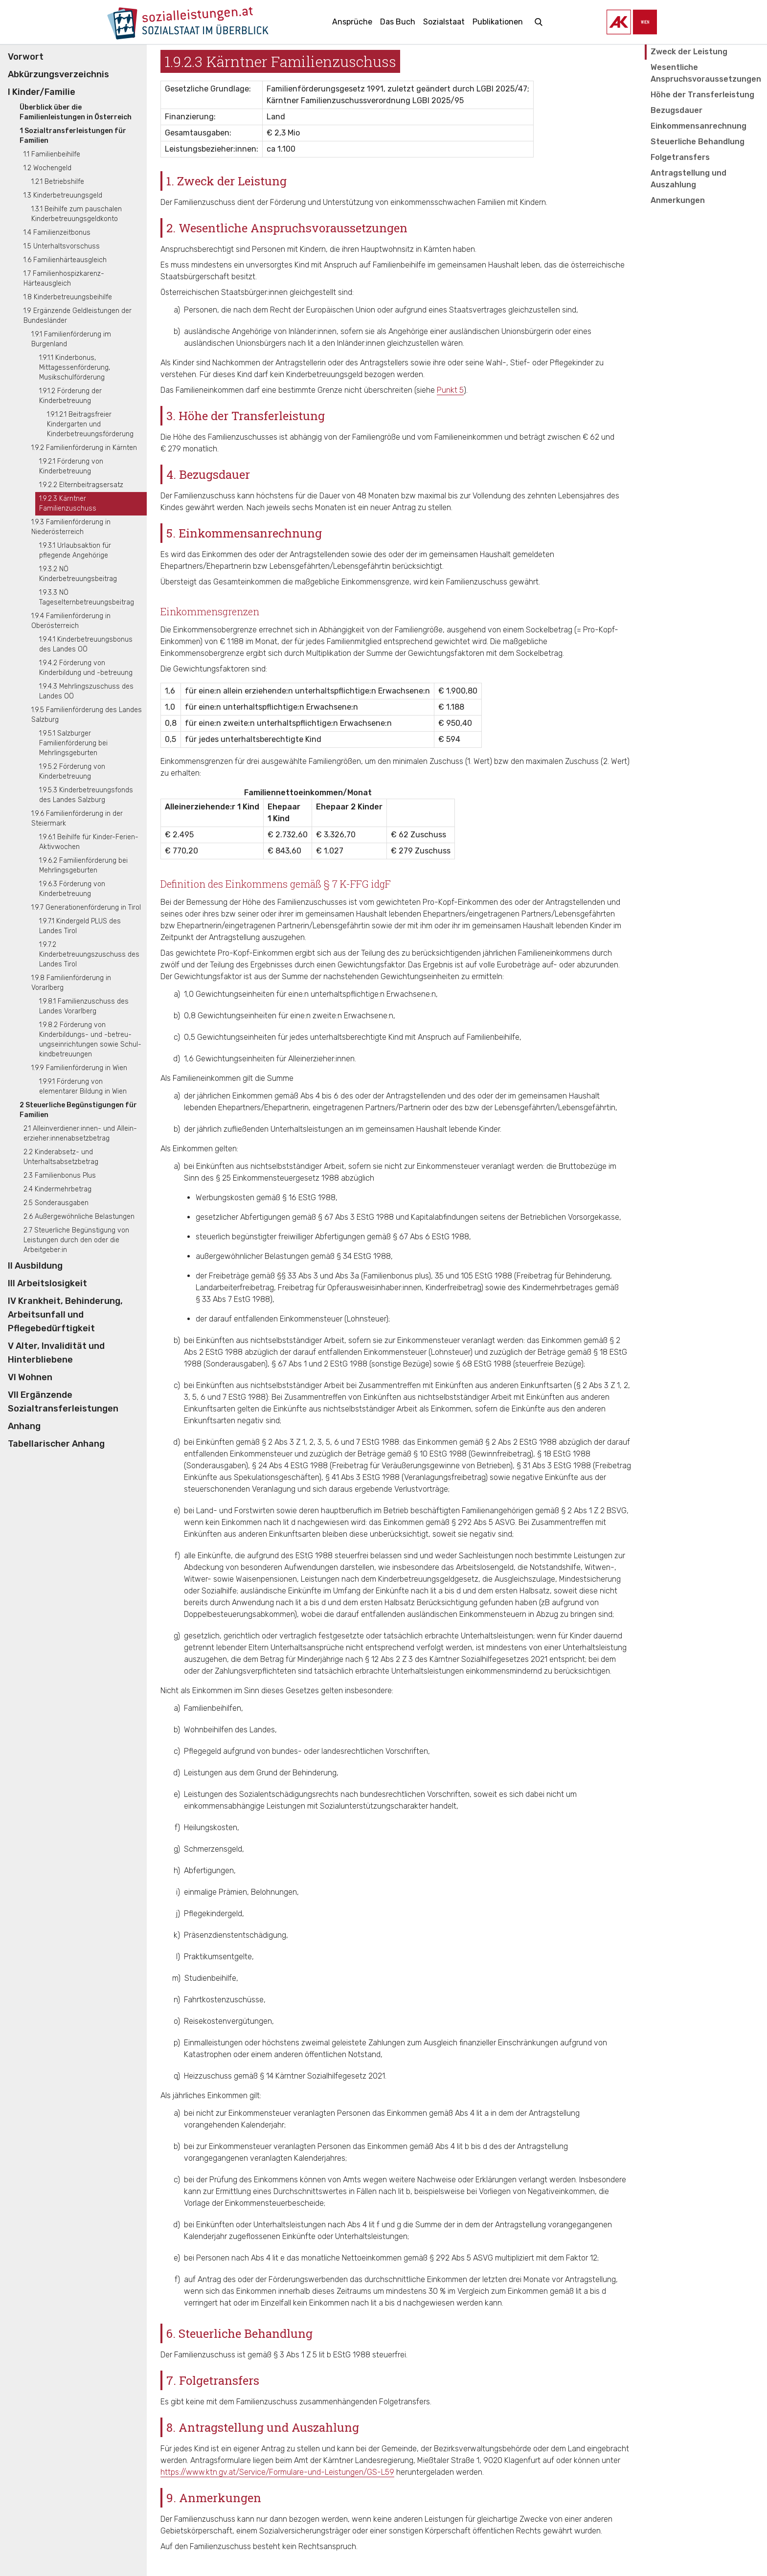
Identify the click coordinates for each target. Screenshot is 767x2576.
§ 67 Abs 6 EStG (421, 1236)
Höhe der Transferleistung (702, 94)
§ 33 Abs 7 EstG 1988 (233, 1299)
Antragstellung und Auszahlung (688, 178)
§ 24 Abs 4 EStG (280, 1465)
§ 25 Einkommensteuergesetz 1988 (277, 1178)
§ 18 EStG (554, 1453)
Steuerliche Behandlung (697, 141)
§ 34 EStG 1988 (364, 1256)
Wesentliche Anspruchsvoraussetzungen (706, 73)
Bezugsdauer (676, 110)
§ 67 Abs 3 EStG (346, 1217)
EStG (484, 1275)
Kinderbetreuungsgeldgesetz (428, 1579)
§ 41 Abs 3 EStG (352, 1477)
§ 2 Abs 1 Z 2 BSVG (594, 1510)
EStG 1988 (314, 1555)
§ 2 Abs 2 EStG (511, 1442)
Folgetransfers (680, 157)
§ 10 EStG (430, 1453)
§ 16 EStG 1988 (309, 1197)
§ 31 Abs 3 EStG (544, 1465)
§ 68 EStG (474, 1363)
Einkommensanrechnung (698, 126)
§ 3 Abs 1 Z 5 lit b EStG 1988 (321, 2354)
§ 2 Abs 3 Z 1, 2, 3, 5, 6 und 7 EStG (321, 1442)
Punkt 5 (450, 390)
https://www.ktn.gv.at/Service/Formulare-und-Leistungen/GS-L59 (277, 2472)
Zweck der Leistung (689, 51)
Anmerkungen (678, 200)
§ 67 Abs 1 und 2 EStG (309, 1363)
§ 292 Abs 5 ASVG (483, 1522)
